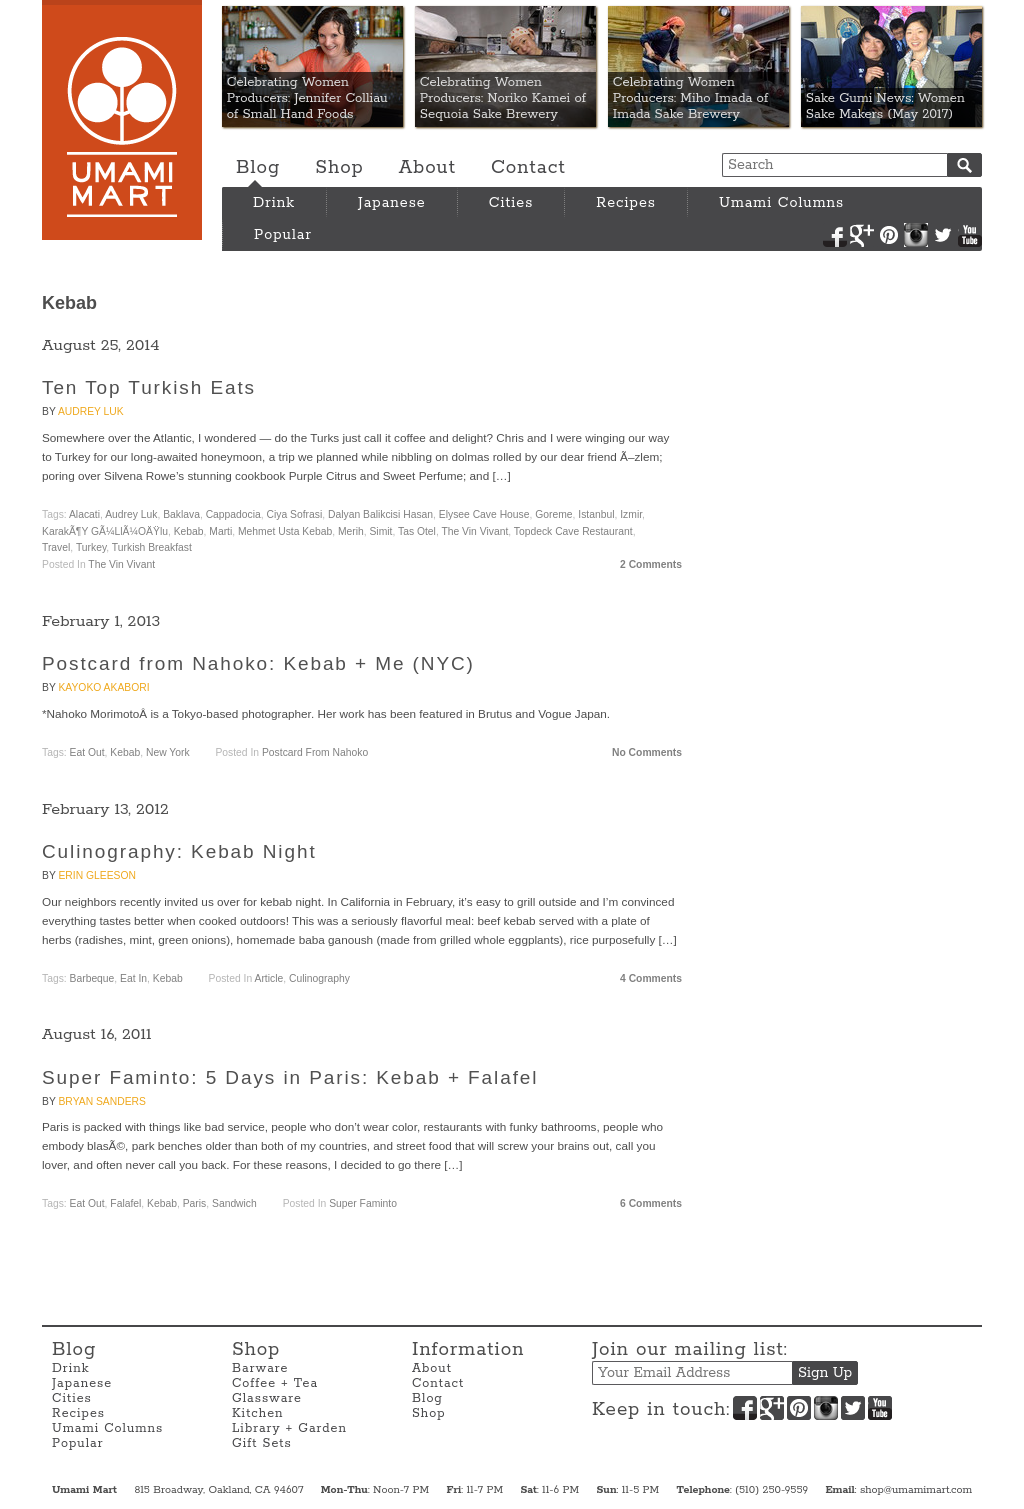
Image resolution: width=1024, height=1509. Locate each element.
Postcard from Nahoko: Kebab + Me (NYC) (258, 663)
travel (56, 547)
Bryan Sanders (101, 1101)
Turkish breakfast (152, 547)
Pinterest (889, 235)
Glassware (267, 1398)
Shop (339, 168)
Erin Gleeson (96, 875)
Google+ (862, 235)
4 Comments (651, 978)
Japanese (392, 203)
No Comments (647, 752)
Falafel (125, 1203)
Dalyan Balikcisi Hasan (380, 514)
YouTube (970, 235)
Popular (283, 235)
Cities (511, 203)
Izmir (631, 514)
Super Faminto (363, 1203)
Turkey (91, 547)
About (427, 168)
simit (380, 531)
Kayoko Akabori (103, 687)
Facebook (835, 235)
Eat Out (87, 752)
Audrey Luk (91, 411)
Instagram (916, 235)
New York (168, 752)
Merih (351, 531)
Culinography (319, 978)
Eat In (133, 978)
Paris (195, 1203)
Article (269, 978)
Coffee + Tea (275, 1383)
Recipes (626, 203)
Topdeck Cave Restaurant (573, 531)
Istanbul (596, 514)
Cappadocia (233, 514)
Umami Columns (781, 203)
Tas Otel (417, 531)
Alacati (84, 514)
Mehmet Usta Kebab (285, 531)
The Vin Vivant (474, 531)
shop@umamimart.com (916, 1490)
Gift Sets (262, 1443)
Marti (220, 531)
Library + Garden (289, 1428)
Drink (274, 203)
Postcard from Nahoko (315, 752)
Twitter (943, 235)
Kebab (189, 531)
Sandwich (234, 1203)
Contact (528, 168)
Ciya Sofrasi (295, 514)
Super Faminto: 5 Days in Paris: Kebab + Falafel (290, 1077)
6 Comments (651, 1203)
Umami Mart (122, 120)
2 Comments (651, 564)
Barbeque (92, 978)
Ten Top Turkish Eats (149, 387)
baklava (181, 514)
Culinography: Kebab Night (179, 851)
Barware (260, 1368)
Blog (258, 168)
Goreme (553, 514)
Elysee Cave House (484, 514)
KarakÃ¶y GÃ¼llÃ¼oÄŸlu (105, 531)
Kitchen (258, 1413)
